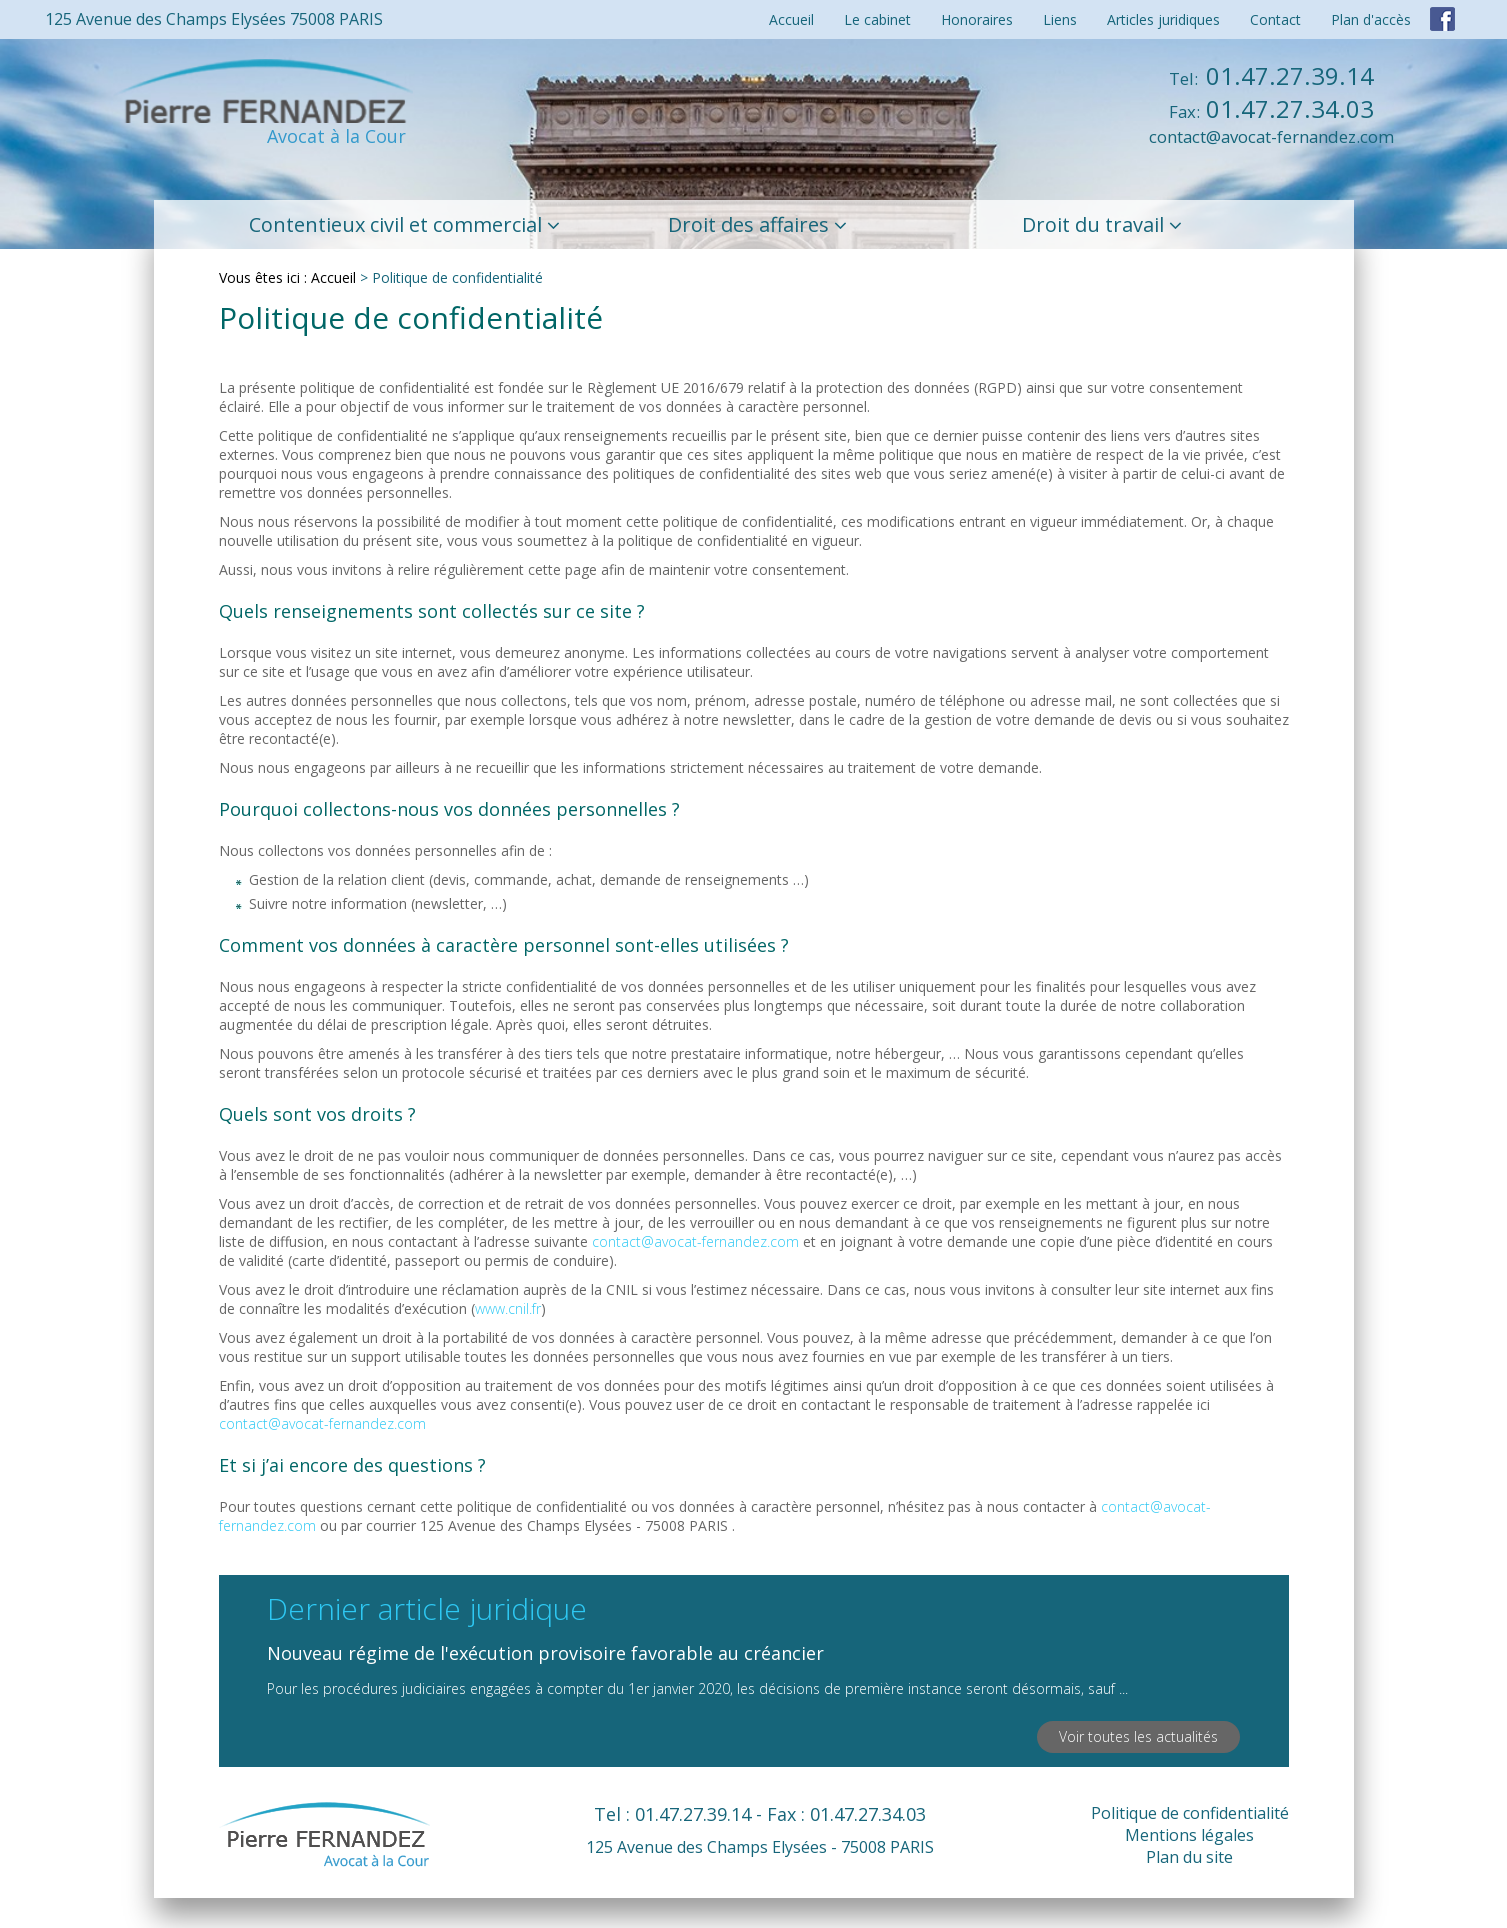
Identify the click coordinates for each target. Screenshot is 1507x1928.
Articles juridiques (1163, 19)
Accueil (791, 19)
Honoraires (977, 19)
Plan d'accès (1371, 19)
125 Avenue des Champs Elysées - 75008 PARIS (760, 1847)
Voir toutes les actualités (1138, 1736)
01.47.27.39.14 (1271, 75)
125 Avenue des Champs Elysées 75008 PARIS (214, 19)
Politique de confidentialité (1190, 1813)
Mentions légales (1189, 1835)
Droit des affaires (748, 224)
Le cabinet (877, 19)
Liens (1060, 19)
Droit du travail (1093, 224)
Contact (1275, 19)
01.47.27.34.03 (1271, 108)
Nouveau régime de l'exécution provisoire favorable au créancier (545, 1653)
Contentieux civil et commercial (395, 224)
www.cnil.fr (508, 1308)
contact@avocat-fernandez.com (1271, 136)
